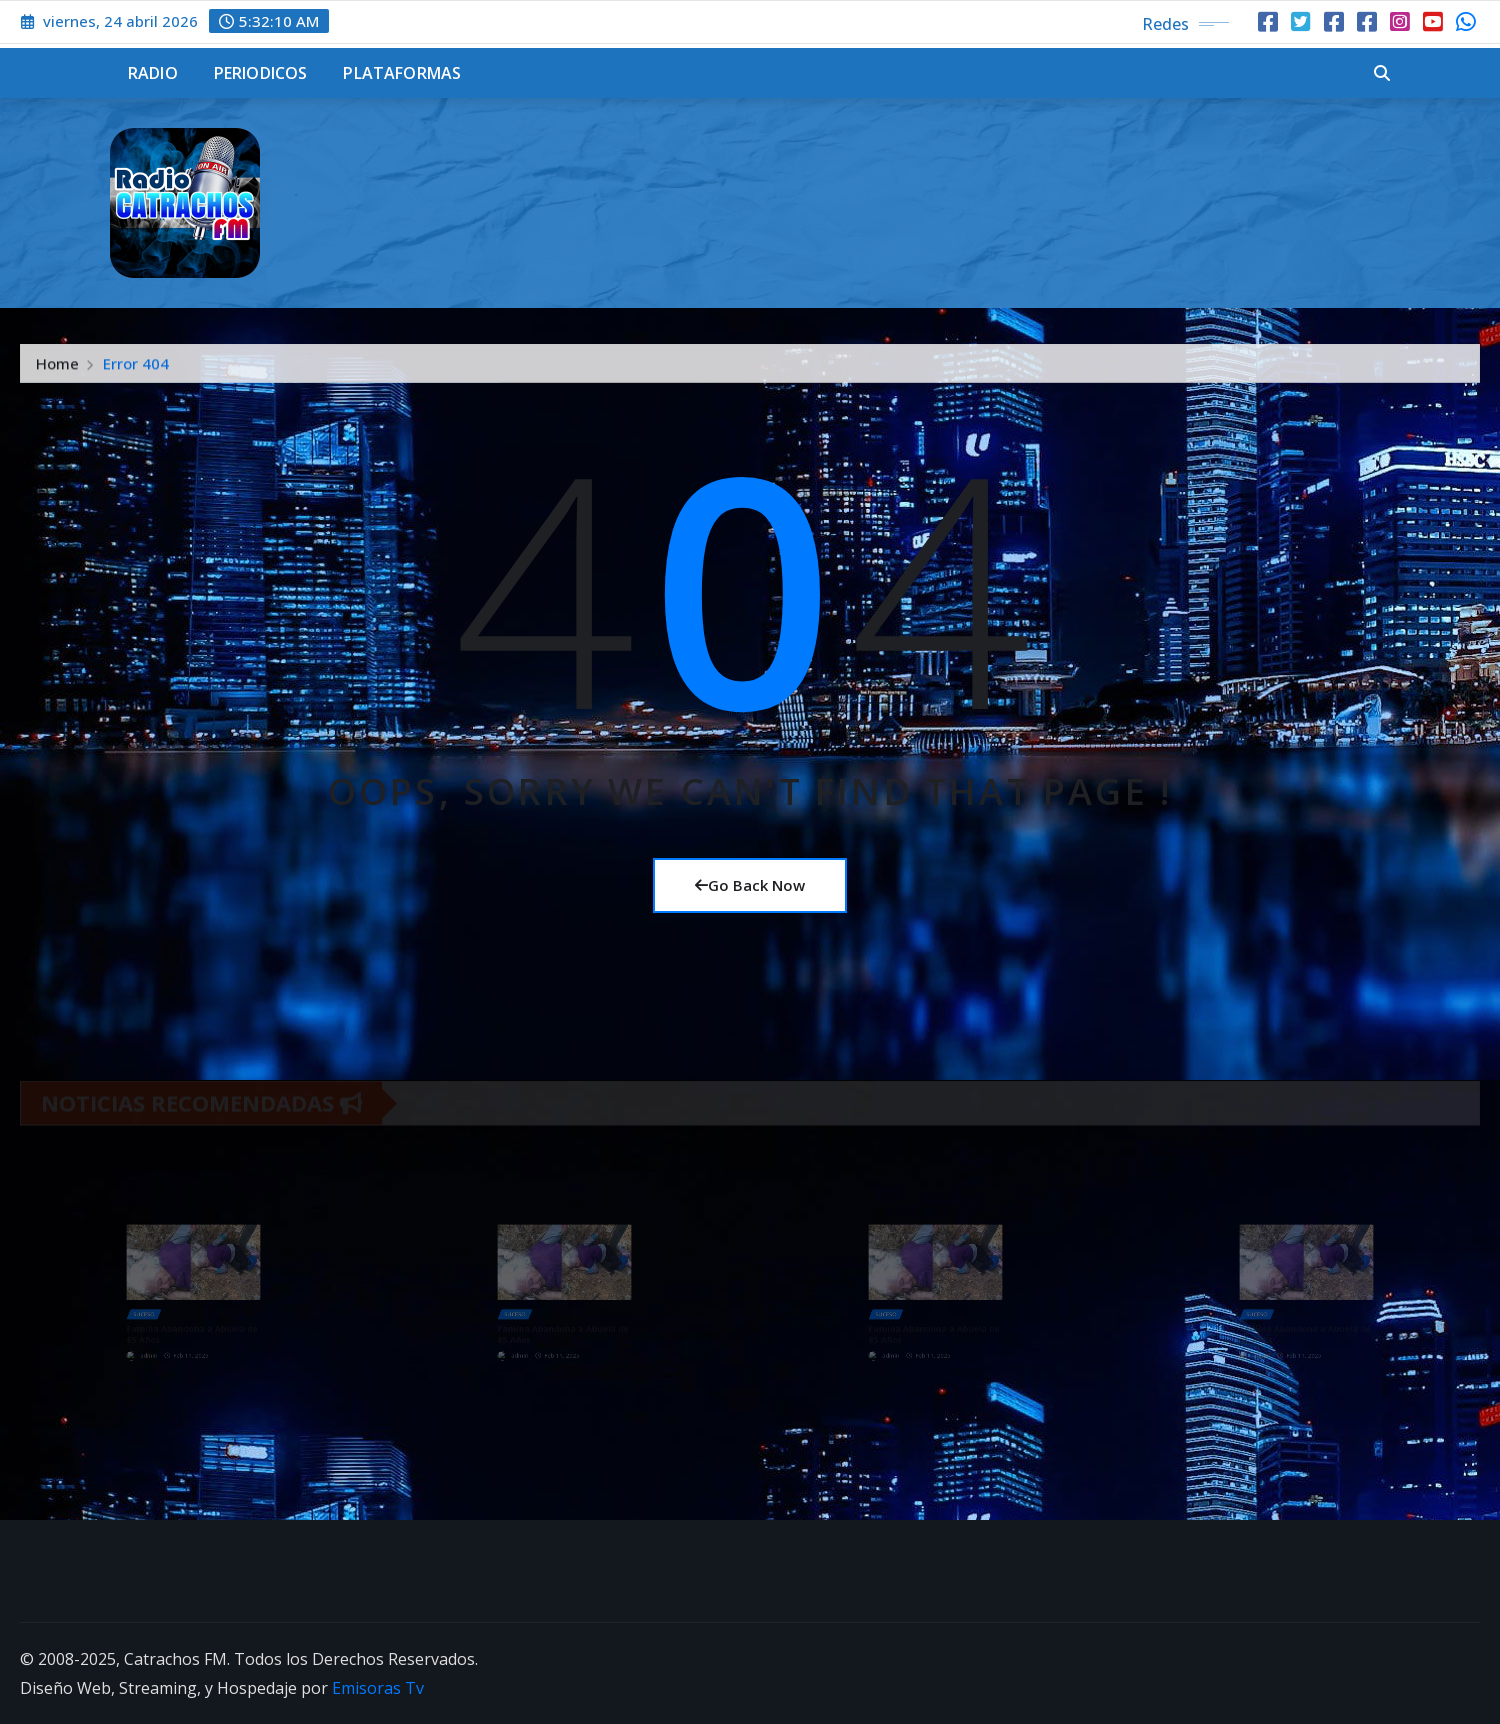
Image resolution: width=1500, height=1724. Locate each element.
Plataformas (402, 73)
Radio (153, 73)
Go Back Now (750, 885)
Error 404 (136, 370)
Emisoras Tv (378, 1688)
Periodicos (261, 73)
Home (57, 370)
